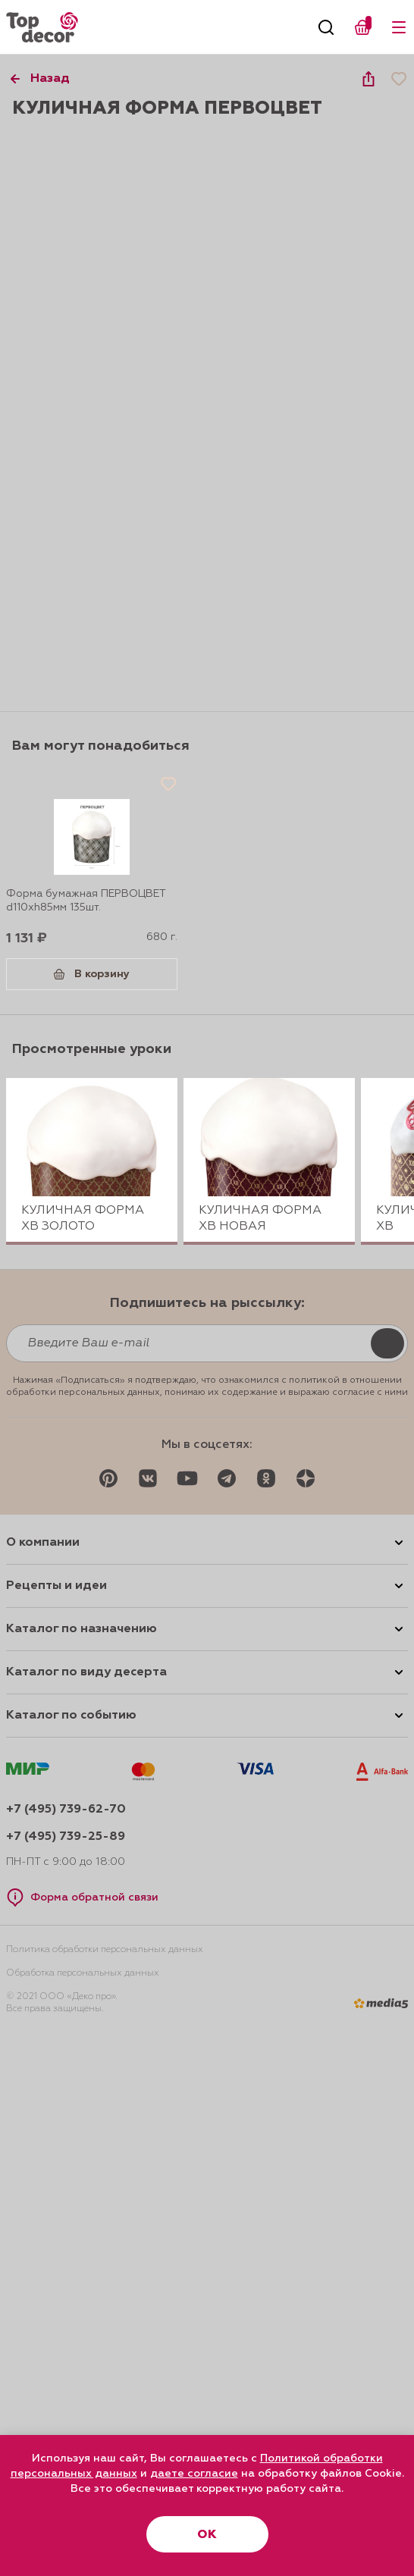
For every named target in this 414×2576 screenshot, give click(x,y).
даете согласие (194, 2473)
